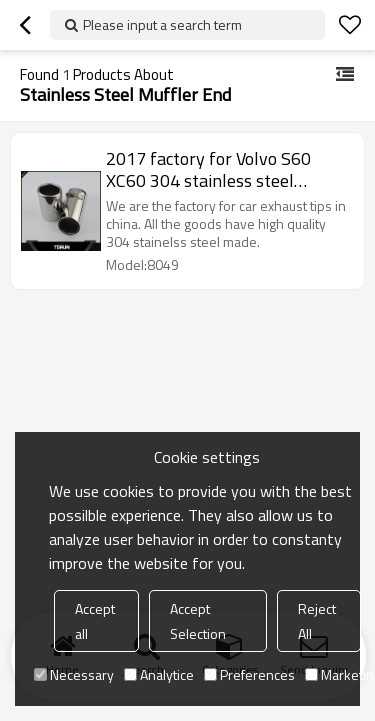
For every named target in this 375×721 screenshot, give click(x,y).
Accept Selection (198, 621)
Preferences (249, 674)
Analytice (159, 674)
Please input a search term (162, 24)
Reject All (317, 621)
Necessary (74, 674)
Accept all (95, 621)
